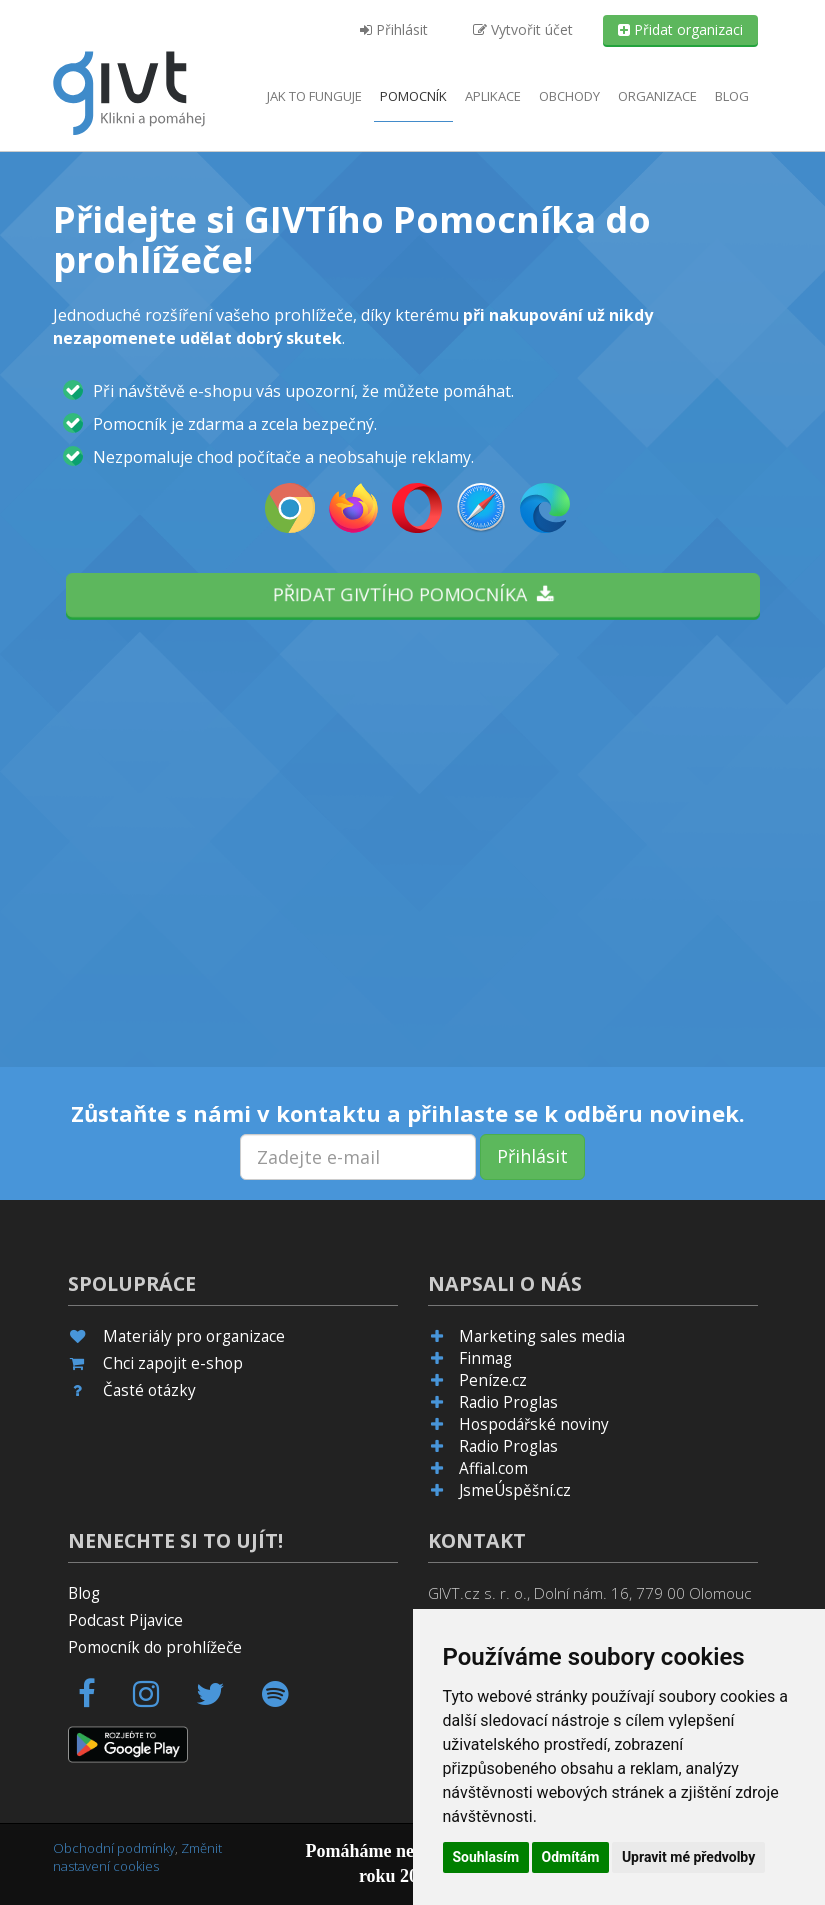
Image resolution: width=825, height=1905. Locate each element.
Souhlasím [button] (486, 1857)
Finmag (485, 1358)
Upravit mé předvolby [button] (688, 1857)
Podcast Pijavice (125, 1620)
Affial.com (493, 1468)
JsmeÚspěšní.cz (515, 1490)
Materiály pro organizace (194, 1336)
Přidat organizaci (680, 29)
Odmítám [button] (571, 1857)
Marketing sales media (542, 1336)
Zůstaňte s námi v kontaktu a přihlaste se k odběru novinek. (408, 1113)
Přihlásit (394, 29)
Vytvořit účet (523, 29)
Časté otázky (149, 1390)
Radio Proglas (508, 1402)
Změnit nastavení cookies (137, 1857)
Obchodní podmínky (114, 1848)
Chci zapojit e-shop (173, 1363)
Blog (732, 96)
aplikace (493, 96)
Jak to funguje (314, 96)
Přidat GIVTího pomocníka (413, 594)
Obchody (569, 96)
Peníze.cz (493, 1380)
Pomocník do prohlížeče (155, 1647)
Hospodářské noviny (534, 1424)
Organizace (657, 96)
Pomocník (413, 96)
